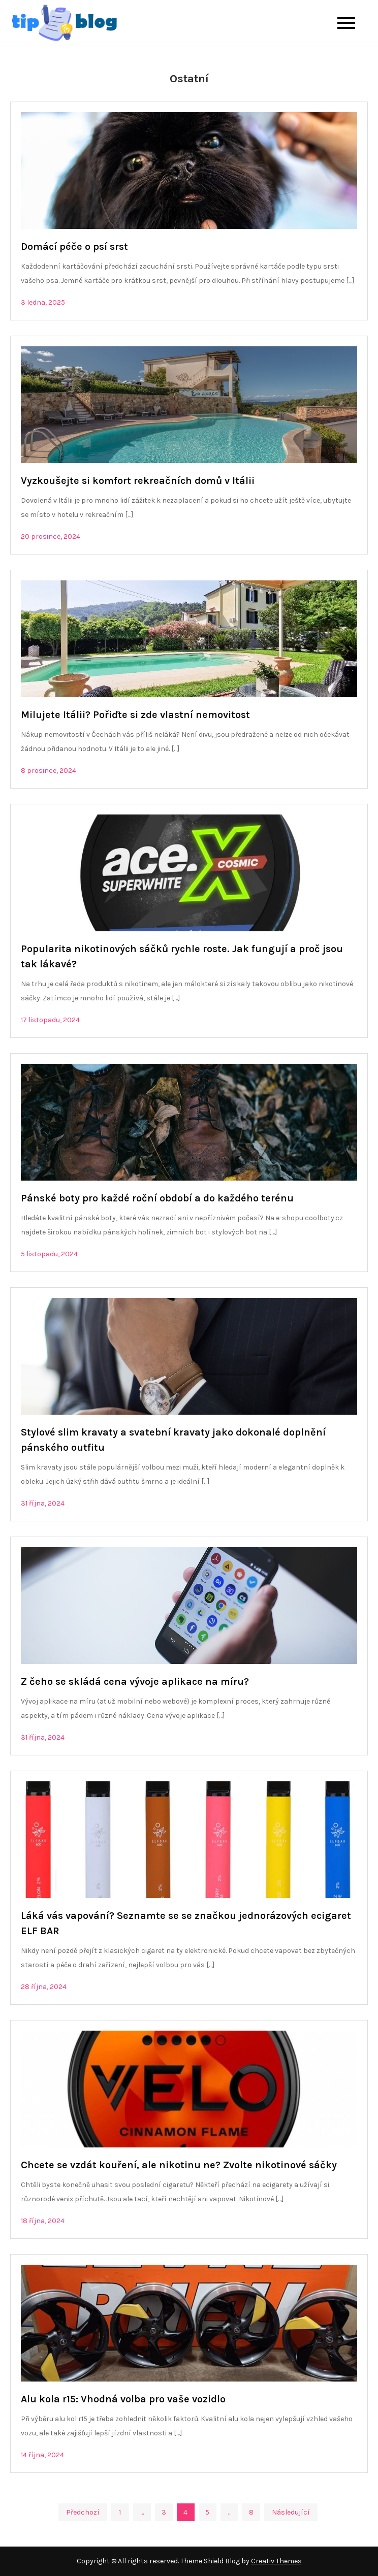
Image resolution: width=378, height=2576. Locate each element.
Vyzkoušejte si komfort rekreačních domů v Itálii (138, 480)
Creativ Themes (276, 2561)
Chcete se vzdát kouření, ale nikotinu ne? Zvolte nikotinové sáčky (179, 2165)
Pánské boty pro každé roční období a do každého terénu (157, 1198)
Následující (291, 2512)
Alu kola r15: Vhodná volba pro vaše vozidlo (123, 2399)
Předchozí (83, 2512)
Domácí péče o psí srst (74, 246)
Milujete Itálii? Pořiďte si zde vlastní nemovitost (135, 715)
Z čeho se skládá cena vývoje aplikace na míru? (135, 1681)
